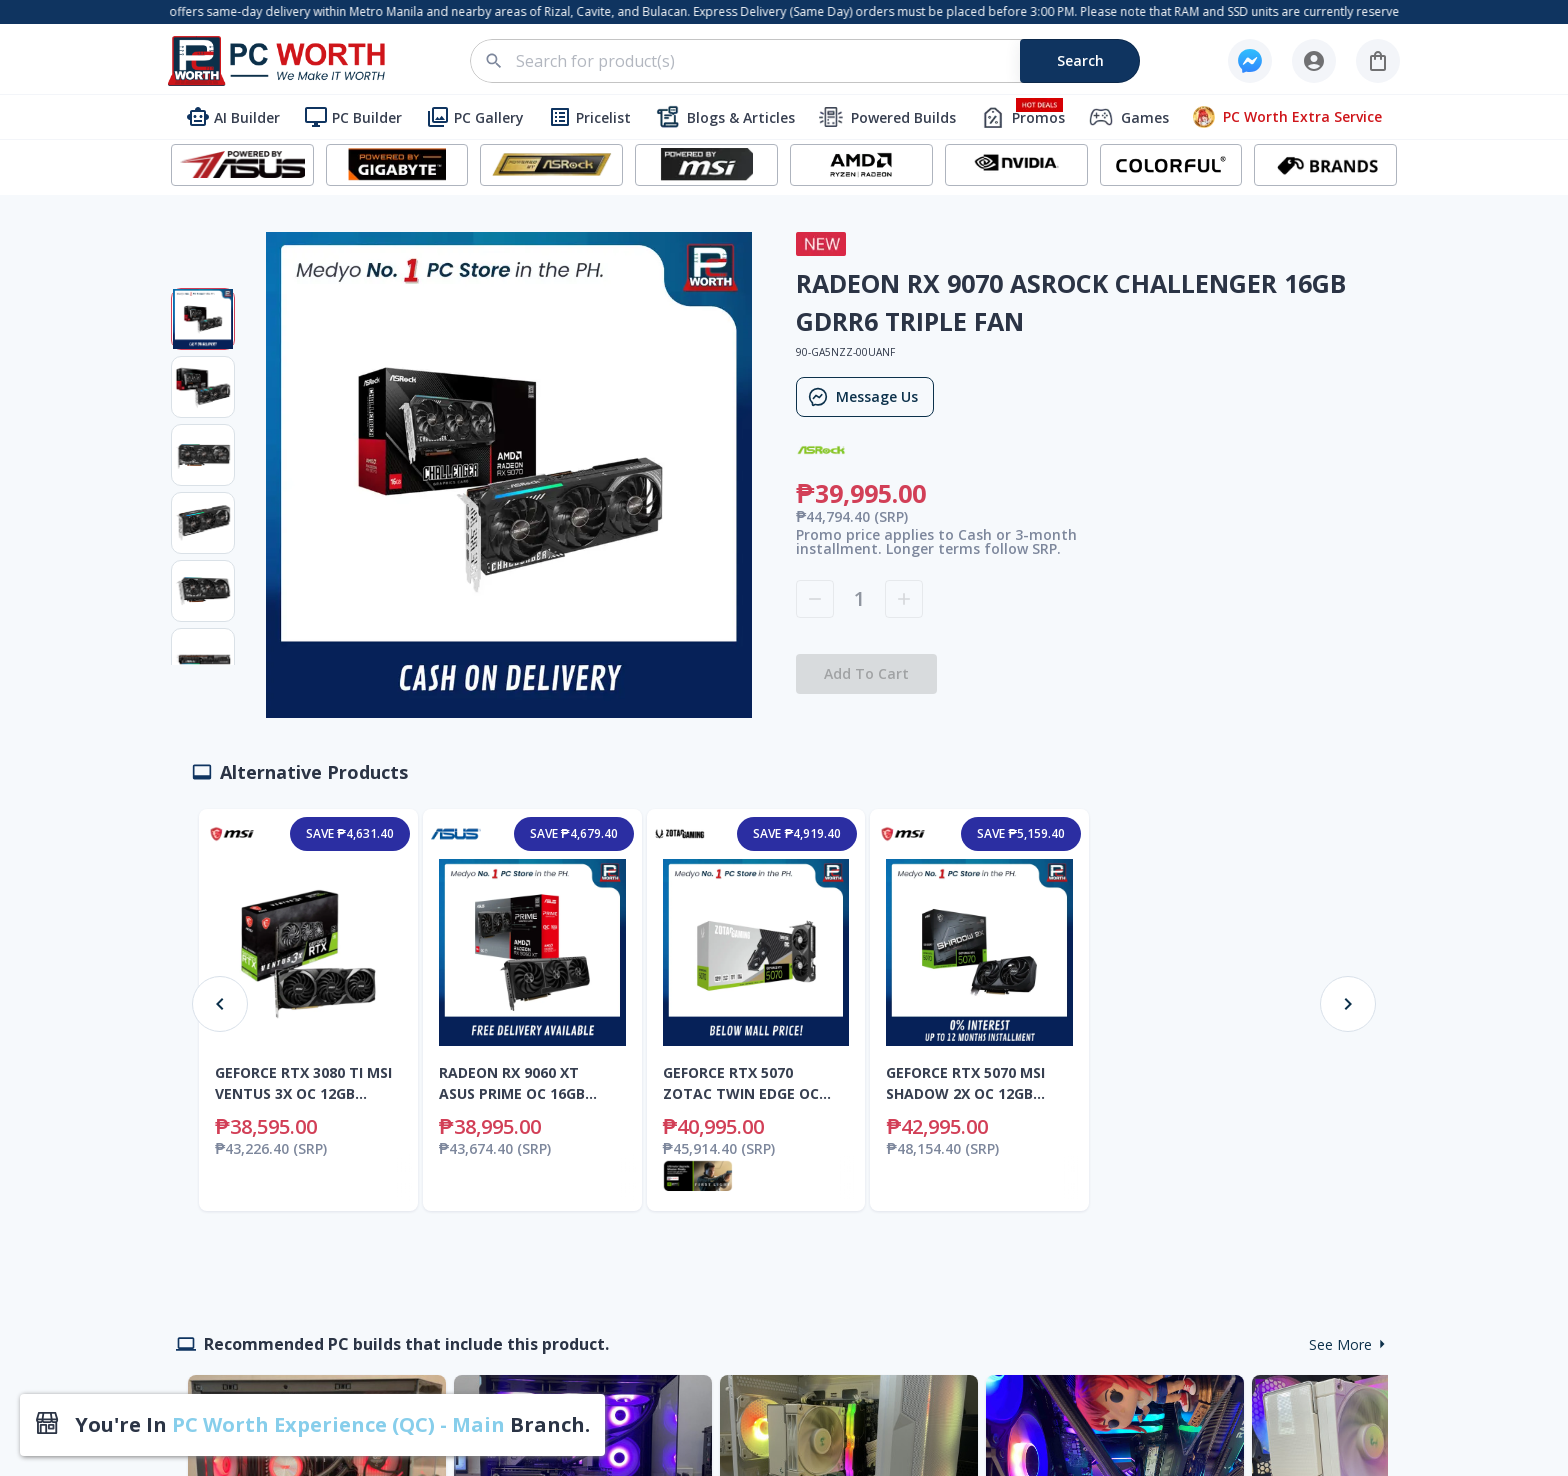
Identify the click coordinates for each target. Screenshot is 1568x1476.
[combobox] (816, 61)
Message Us (865, 397)
